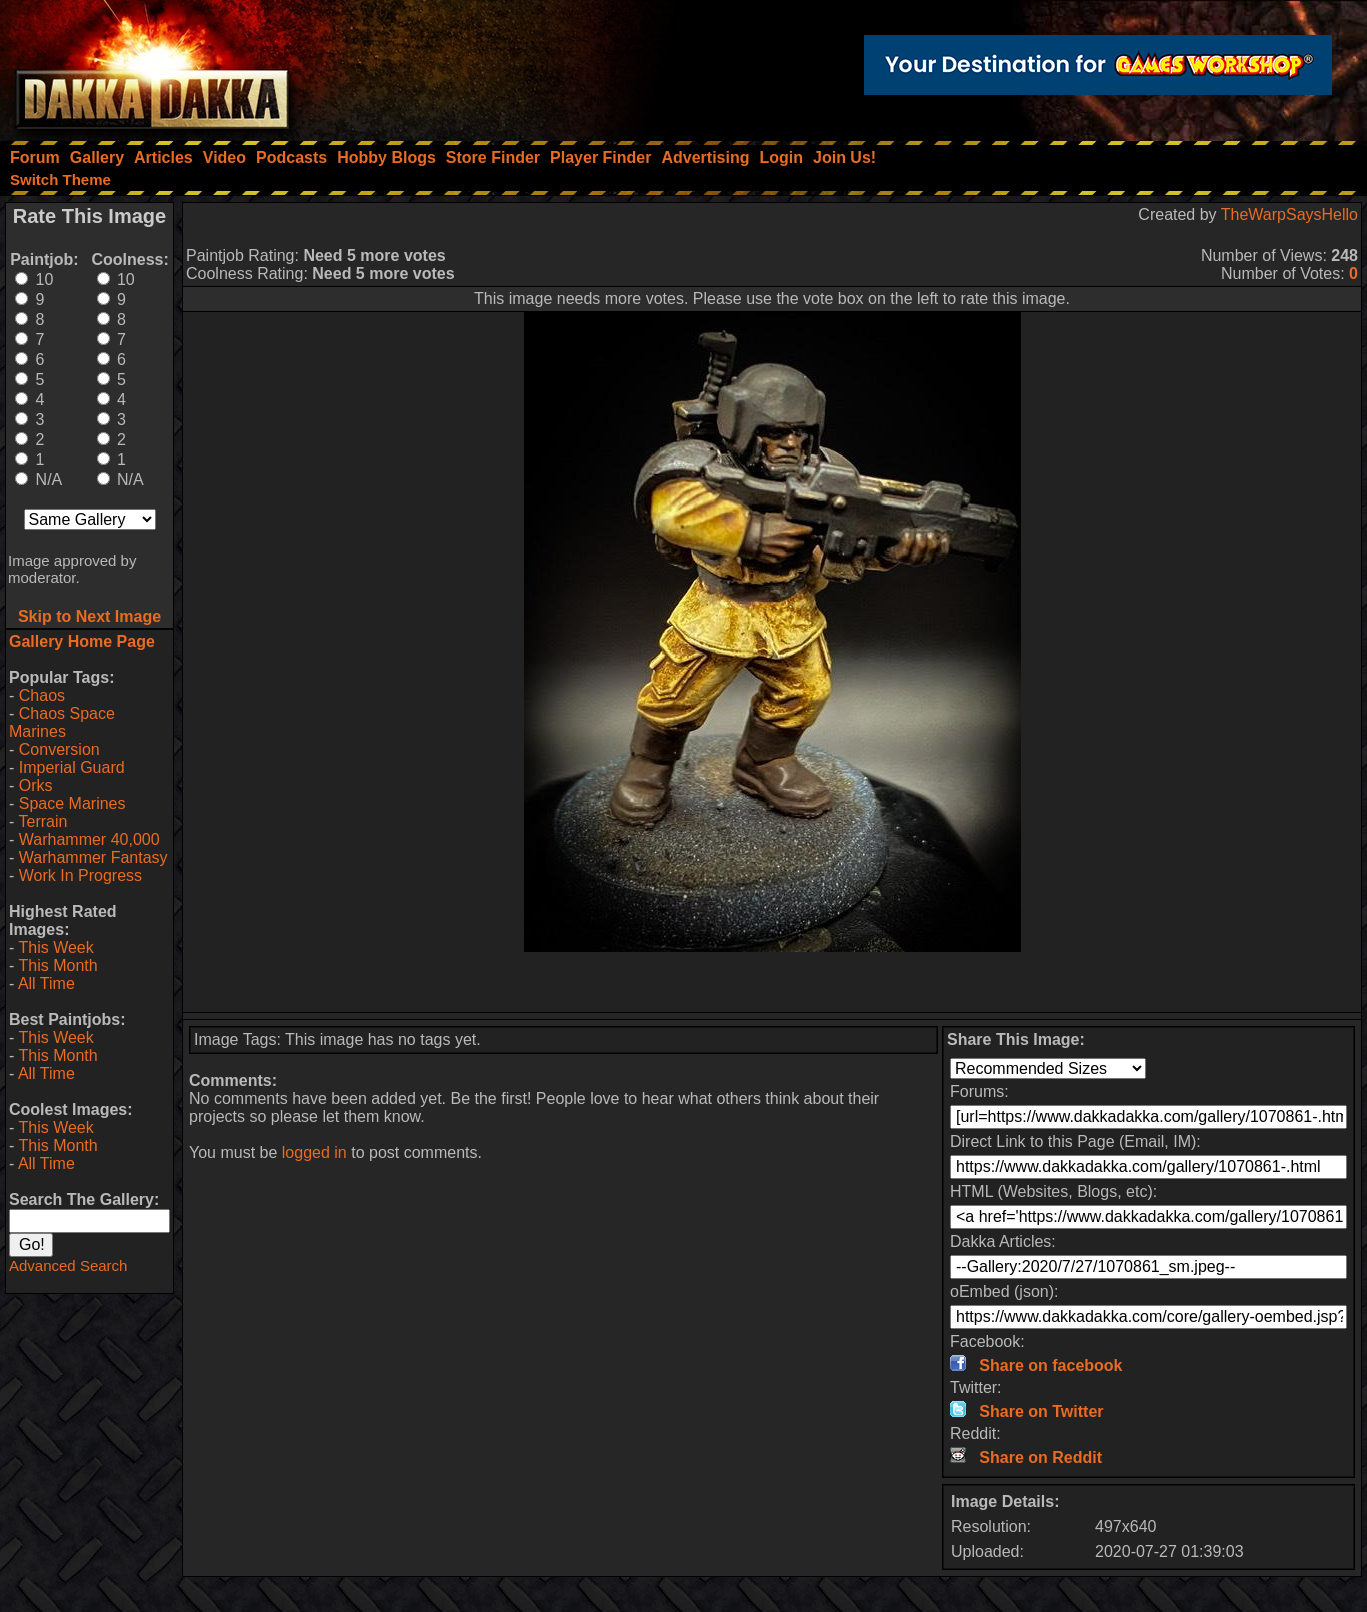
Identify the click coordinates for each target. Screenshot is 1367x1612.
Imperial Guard (72, 767)
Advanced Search (68, 1265)
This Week (55, 947)
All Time (46, 983)
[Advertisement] (772, 982)
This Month (57, 965)
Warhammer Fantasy (93, 857)
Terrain (42, 821)
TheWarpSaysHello (1289, 214)
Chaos (42, 695)
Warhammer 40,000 (89, 839)
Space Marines (72, 803)
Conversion (59, 749)
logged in (314, 1152)
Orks (36, 785)
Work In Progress (80, 875)
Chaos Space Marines (62, 722)
